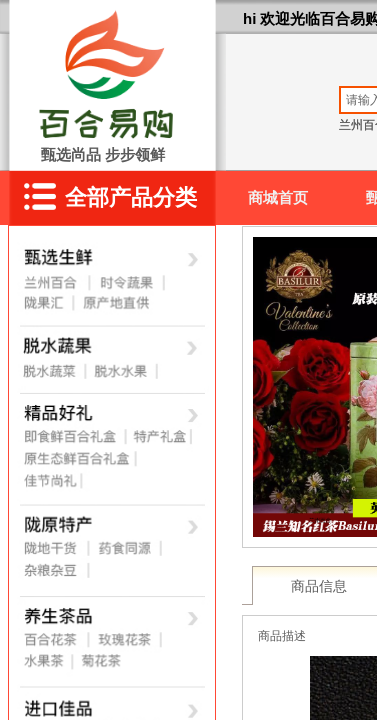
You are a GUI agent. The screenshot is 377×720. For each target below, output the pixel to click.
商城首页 (278, 197)
